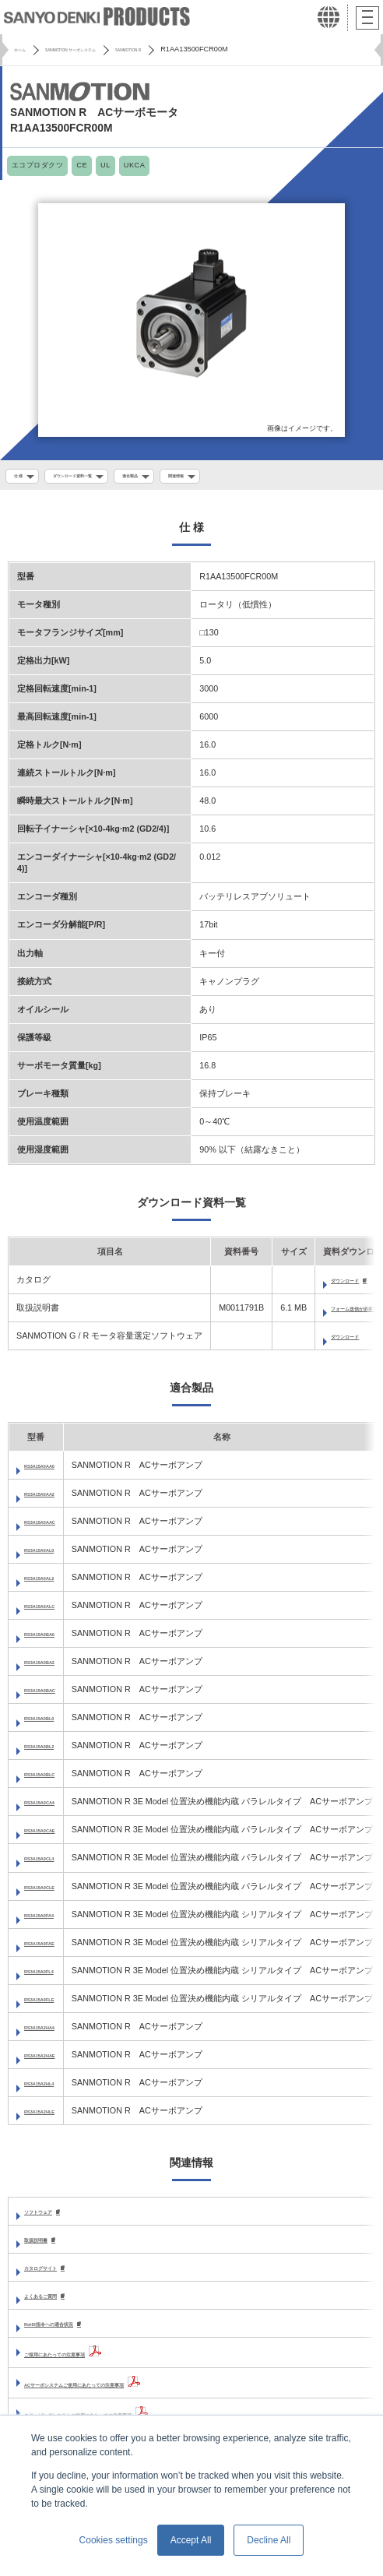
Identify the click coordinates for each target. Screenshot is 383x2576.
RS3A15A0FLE (53, 2003)
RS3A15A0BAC (54, 1695)
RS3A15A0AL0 (53, 1554)
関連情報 (234, 477)
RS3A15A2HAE (54, 2060)
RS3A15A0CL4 (53, 1863)
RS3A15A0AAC (54, 1526)
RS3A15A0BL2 (53, 1751)
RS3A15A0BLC (53, 1779)
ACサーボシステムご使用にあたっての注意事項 (116, 2393)
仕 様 (22, 477)
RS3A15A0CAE (54, 1835)
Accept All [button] (191, 2540)
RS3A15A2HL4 (53, 2088)
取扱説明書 (45, 2245)
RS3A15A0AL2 (53, 1583)
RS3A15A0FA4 (53, 1919)
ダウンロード (356, 1341)
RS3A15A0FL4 (53, 1975)
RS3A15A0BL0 (53, 1723)
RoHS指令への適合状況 (69, 2333)
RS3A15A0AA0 (53, 1470)
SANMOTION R (193, 49)
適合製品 (175, 477)
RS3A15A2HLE (53, 2116)
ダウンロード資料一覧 (96, 477)
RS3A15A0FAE (53, 1947)
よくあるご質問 (54, 2304)
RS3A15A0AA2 (53, 1498)
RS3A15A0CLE (53, 1891)
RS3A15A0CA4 (53, 1807)
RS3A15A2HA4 (53, 2032)
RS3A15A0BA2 (53, 1667)
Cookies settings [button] (113, 2540)
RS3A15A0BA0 (53, 1639)
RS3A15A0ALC (53, 1611)
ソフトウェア (50, 2217)
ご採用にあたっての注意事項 (79, 2363)
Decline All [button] (268, 2540)
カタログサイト (54, 2275)
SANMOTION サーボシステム (101, 49)
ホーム (24, 49)
